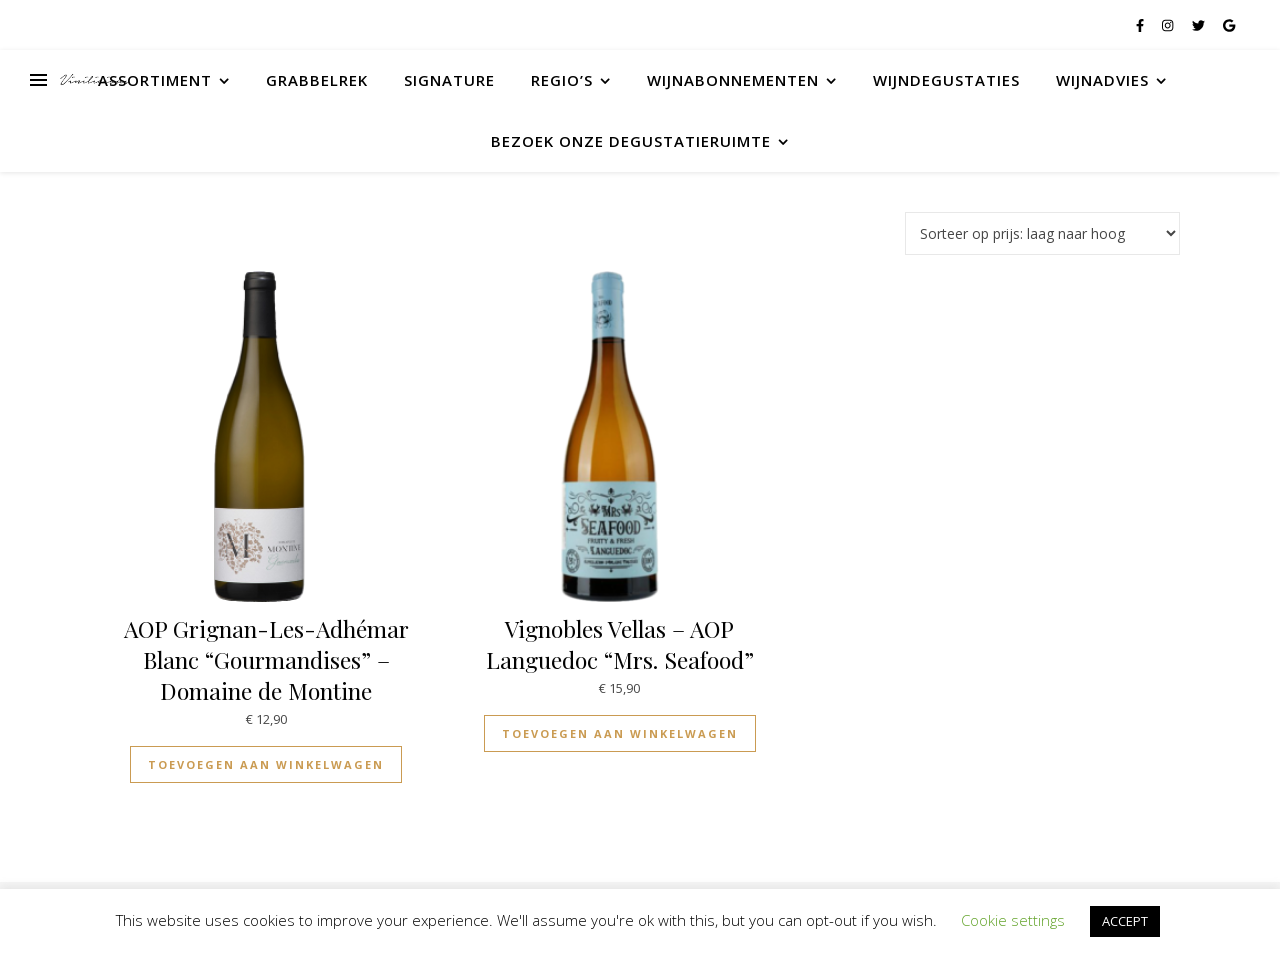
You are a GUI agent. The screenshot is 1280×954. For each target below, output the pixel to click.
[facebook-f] (1141, 25)
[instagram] (1169, 25)
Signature (449, 80)
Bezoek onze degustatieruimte (631, 141)
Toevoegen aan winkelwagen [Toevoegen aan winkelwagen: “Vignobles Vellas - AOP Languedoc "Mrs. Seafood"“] (620, 733)
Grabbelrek (317, 80)
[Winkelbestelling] (1042, 233)
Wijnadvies (1102, 80)
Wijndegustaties (946, 80)
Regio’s (562, 80)
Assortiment (155, 80)
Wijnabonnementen (733, 80)
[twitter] (1200, 25)
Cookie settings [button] (1013, 920)
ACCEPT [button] (1125, 921)
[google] (1229, 25)
